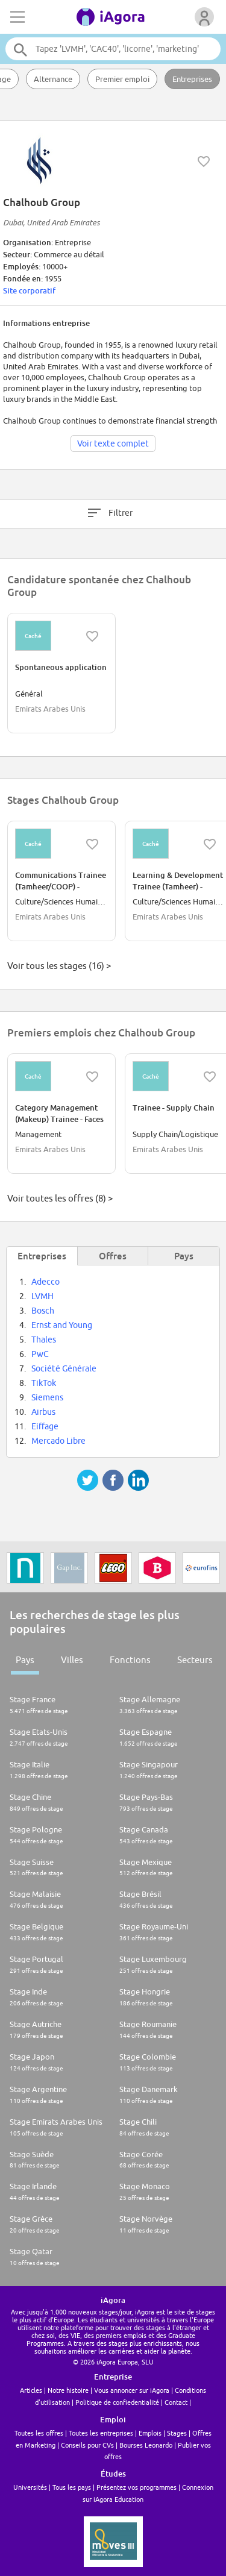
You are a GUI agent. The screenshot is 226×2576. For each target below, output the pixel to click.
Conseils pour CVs (87, 2445)
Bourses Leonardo (145, 2445)
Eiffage (44, 1426)
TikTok (43, 1383)
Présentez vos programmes (136, 2487)
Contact (176, 2402)
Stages (177, 2433)
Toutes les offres (38, 2433)
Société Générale (63, 1368)
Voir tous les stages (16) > (59, 966)
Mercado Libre (58, 1441)
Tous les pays (71, 2487)
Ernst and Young (61, 1325)
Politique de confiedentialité (117, 2402)
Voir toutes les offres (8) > (60, 1198)
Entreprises (192, 79)
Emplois (150, 2433)
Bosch (42, 1310)
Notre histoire (68, 2390)
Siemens (47, 1397)
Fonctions (130, 1660)
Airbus (43, 1412)
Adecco (45, 1281)
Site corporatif (29, 290)
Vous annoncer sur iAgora (131, 2390)
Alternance (53, 79)
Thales (43, 1339)
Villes (72, 1660)
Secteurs (195, 1660)
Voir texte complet (113, 443)
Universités (30, 2487)
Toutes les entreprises (101, 2433)
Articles (31, 2390)
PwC (40, 1354)
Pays (25, 1660)
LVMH (42, 1296)
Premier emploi (122, 79)
